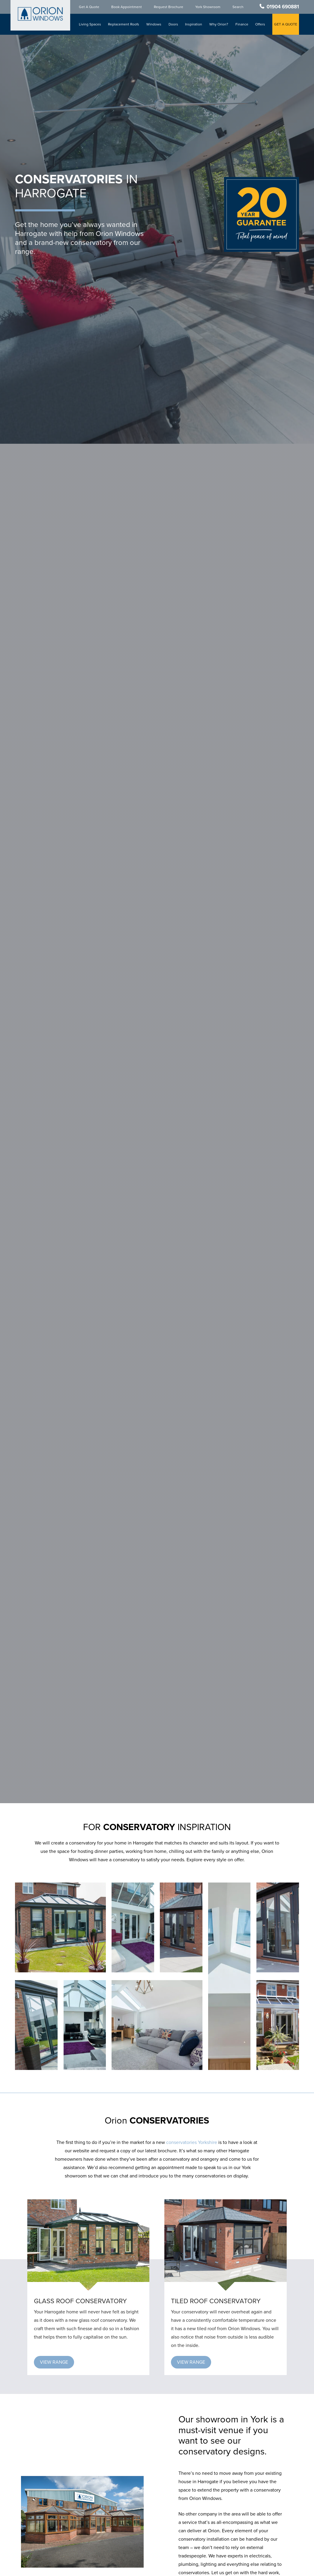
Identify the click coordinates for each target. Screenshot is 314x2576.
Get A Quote (90, 7)
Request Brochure (169, 7)
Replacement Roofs (124, 24)
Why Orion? (219, 24)
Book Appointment (127, 7)
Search (238, 7)
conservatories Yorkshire (191, 2142)
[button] (54, 2362)
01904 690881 (283, 7)
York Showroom (208, 7)
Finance (241, 24)
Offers (260, 24)
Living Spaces (91, 24)
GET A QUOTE (285, 24)
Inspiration (194, 24)
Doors (174, 24)
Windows (154, 24)
